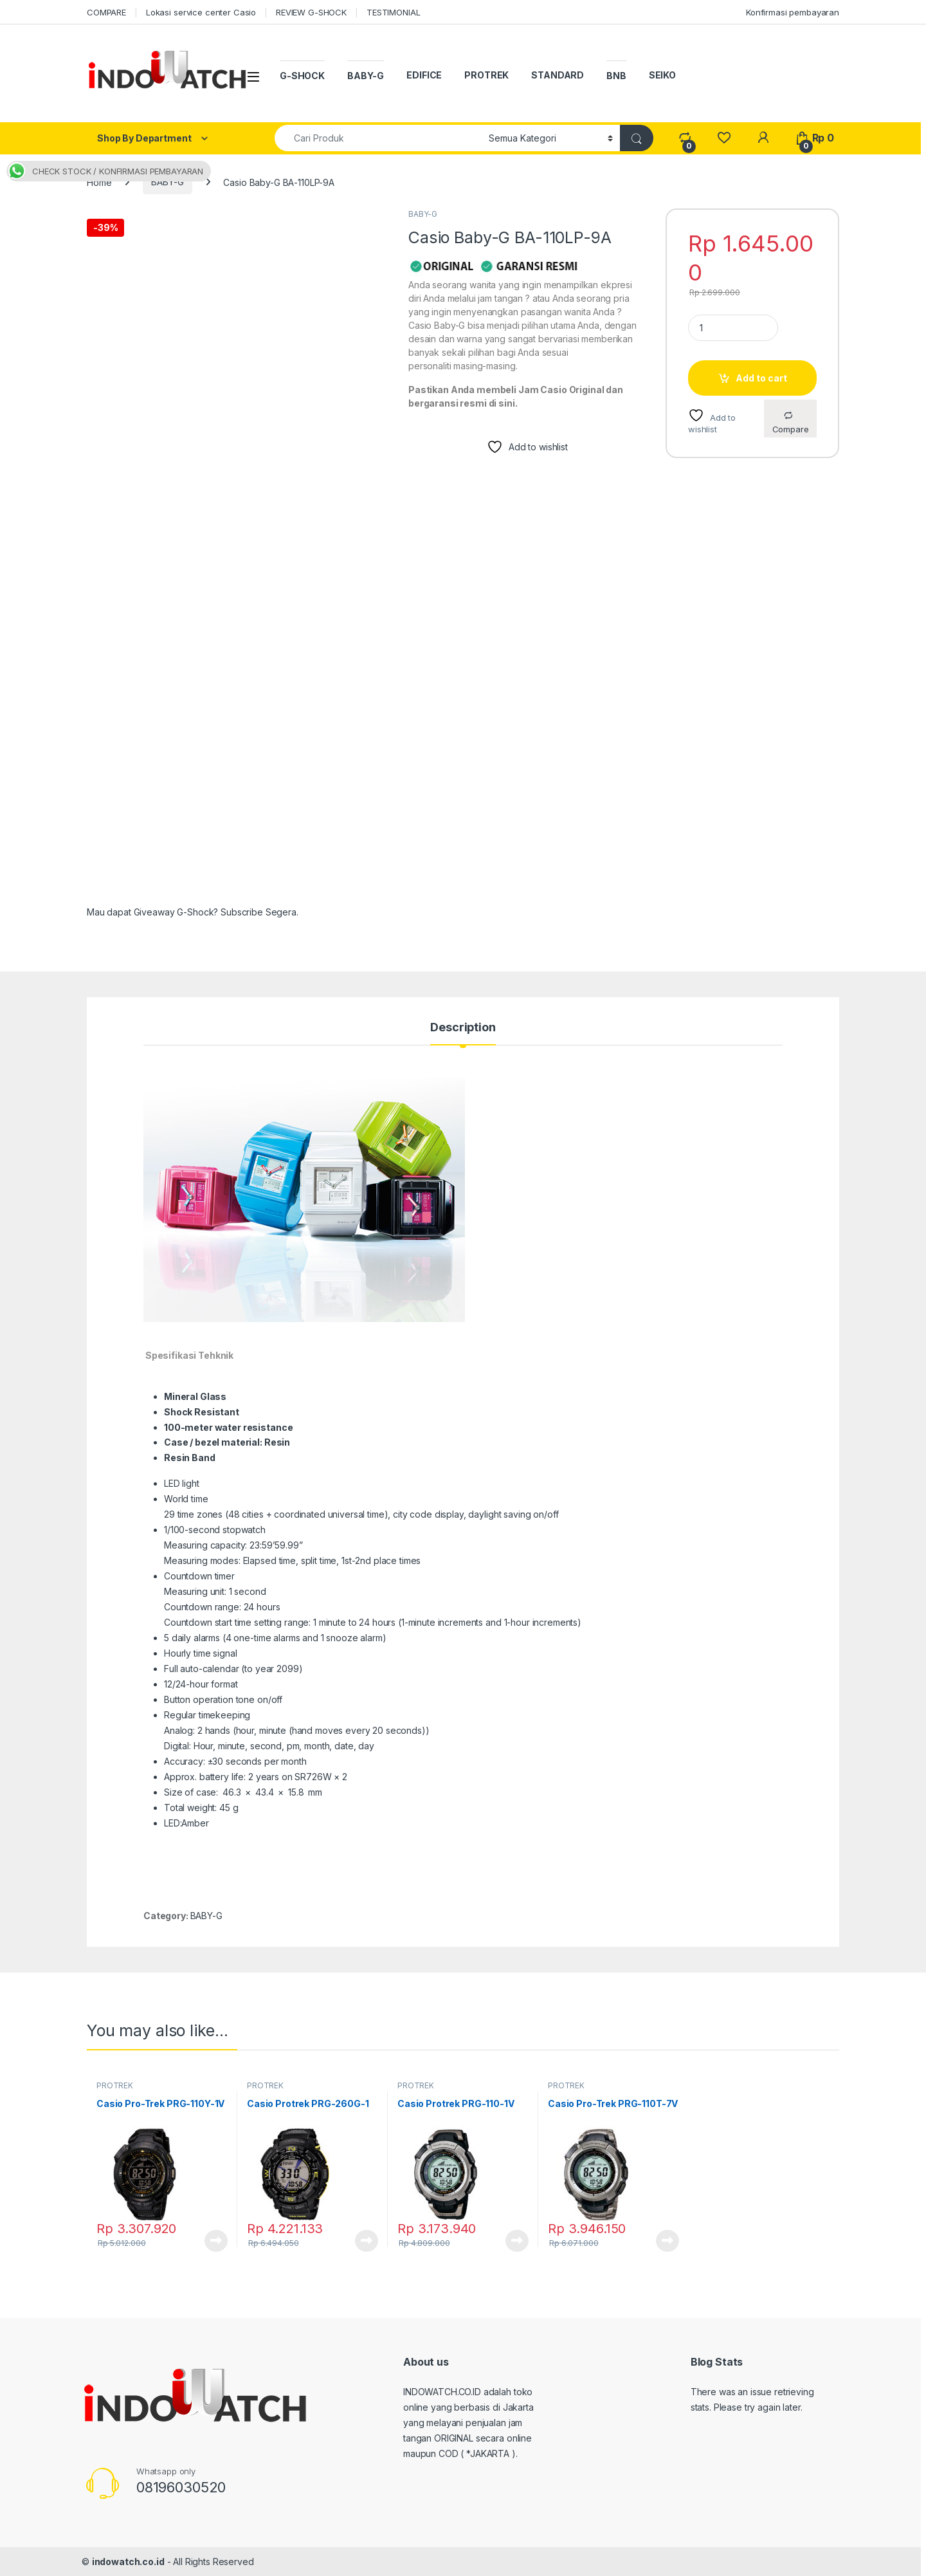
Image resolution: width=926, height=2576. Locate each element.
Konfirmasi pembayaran (792, 12)
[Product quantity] (733, 328)
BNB (616, 75)
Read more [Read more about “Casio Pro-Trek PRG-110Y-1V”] (216, 2241)
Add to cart (761, 378)
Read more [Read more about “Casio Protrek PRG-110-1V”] (517, 2241)
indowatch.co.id (128, 2561)
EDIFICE (424, 74)
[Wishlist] (723, 138)
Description (462, 1028)
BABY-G (365, 75)
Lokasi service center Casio (201, 12)
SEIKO (662, 74)
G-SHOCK (302, 75)
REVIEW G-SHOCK (311, 12)
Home (99, 181)
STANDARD (557, 74)
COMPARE (106, 12)
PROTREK (486, 74)
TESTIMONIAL (393, 12)
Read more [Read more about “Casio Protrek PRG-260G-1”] (366, 2241)
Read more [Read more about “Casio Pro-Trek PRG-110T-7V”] (667, 2241)
